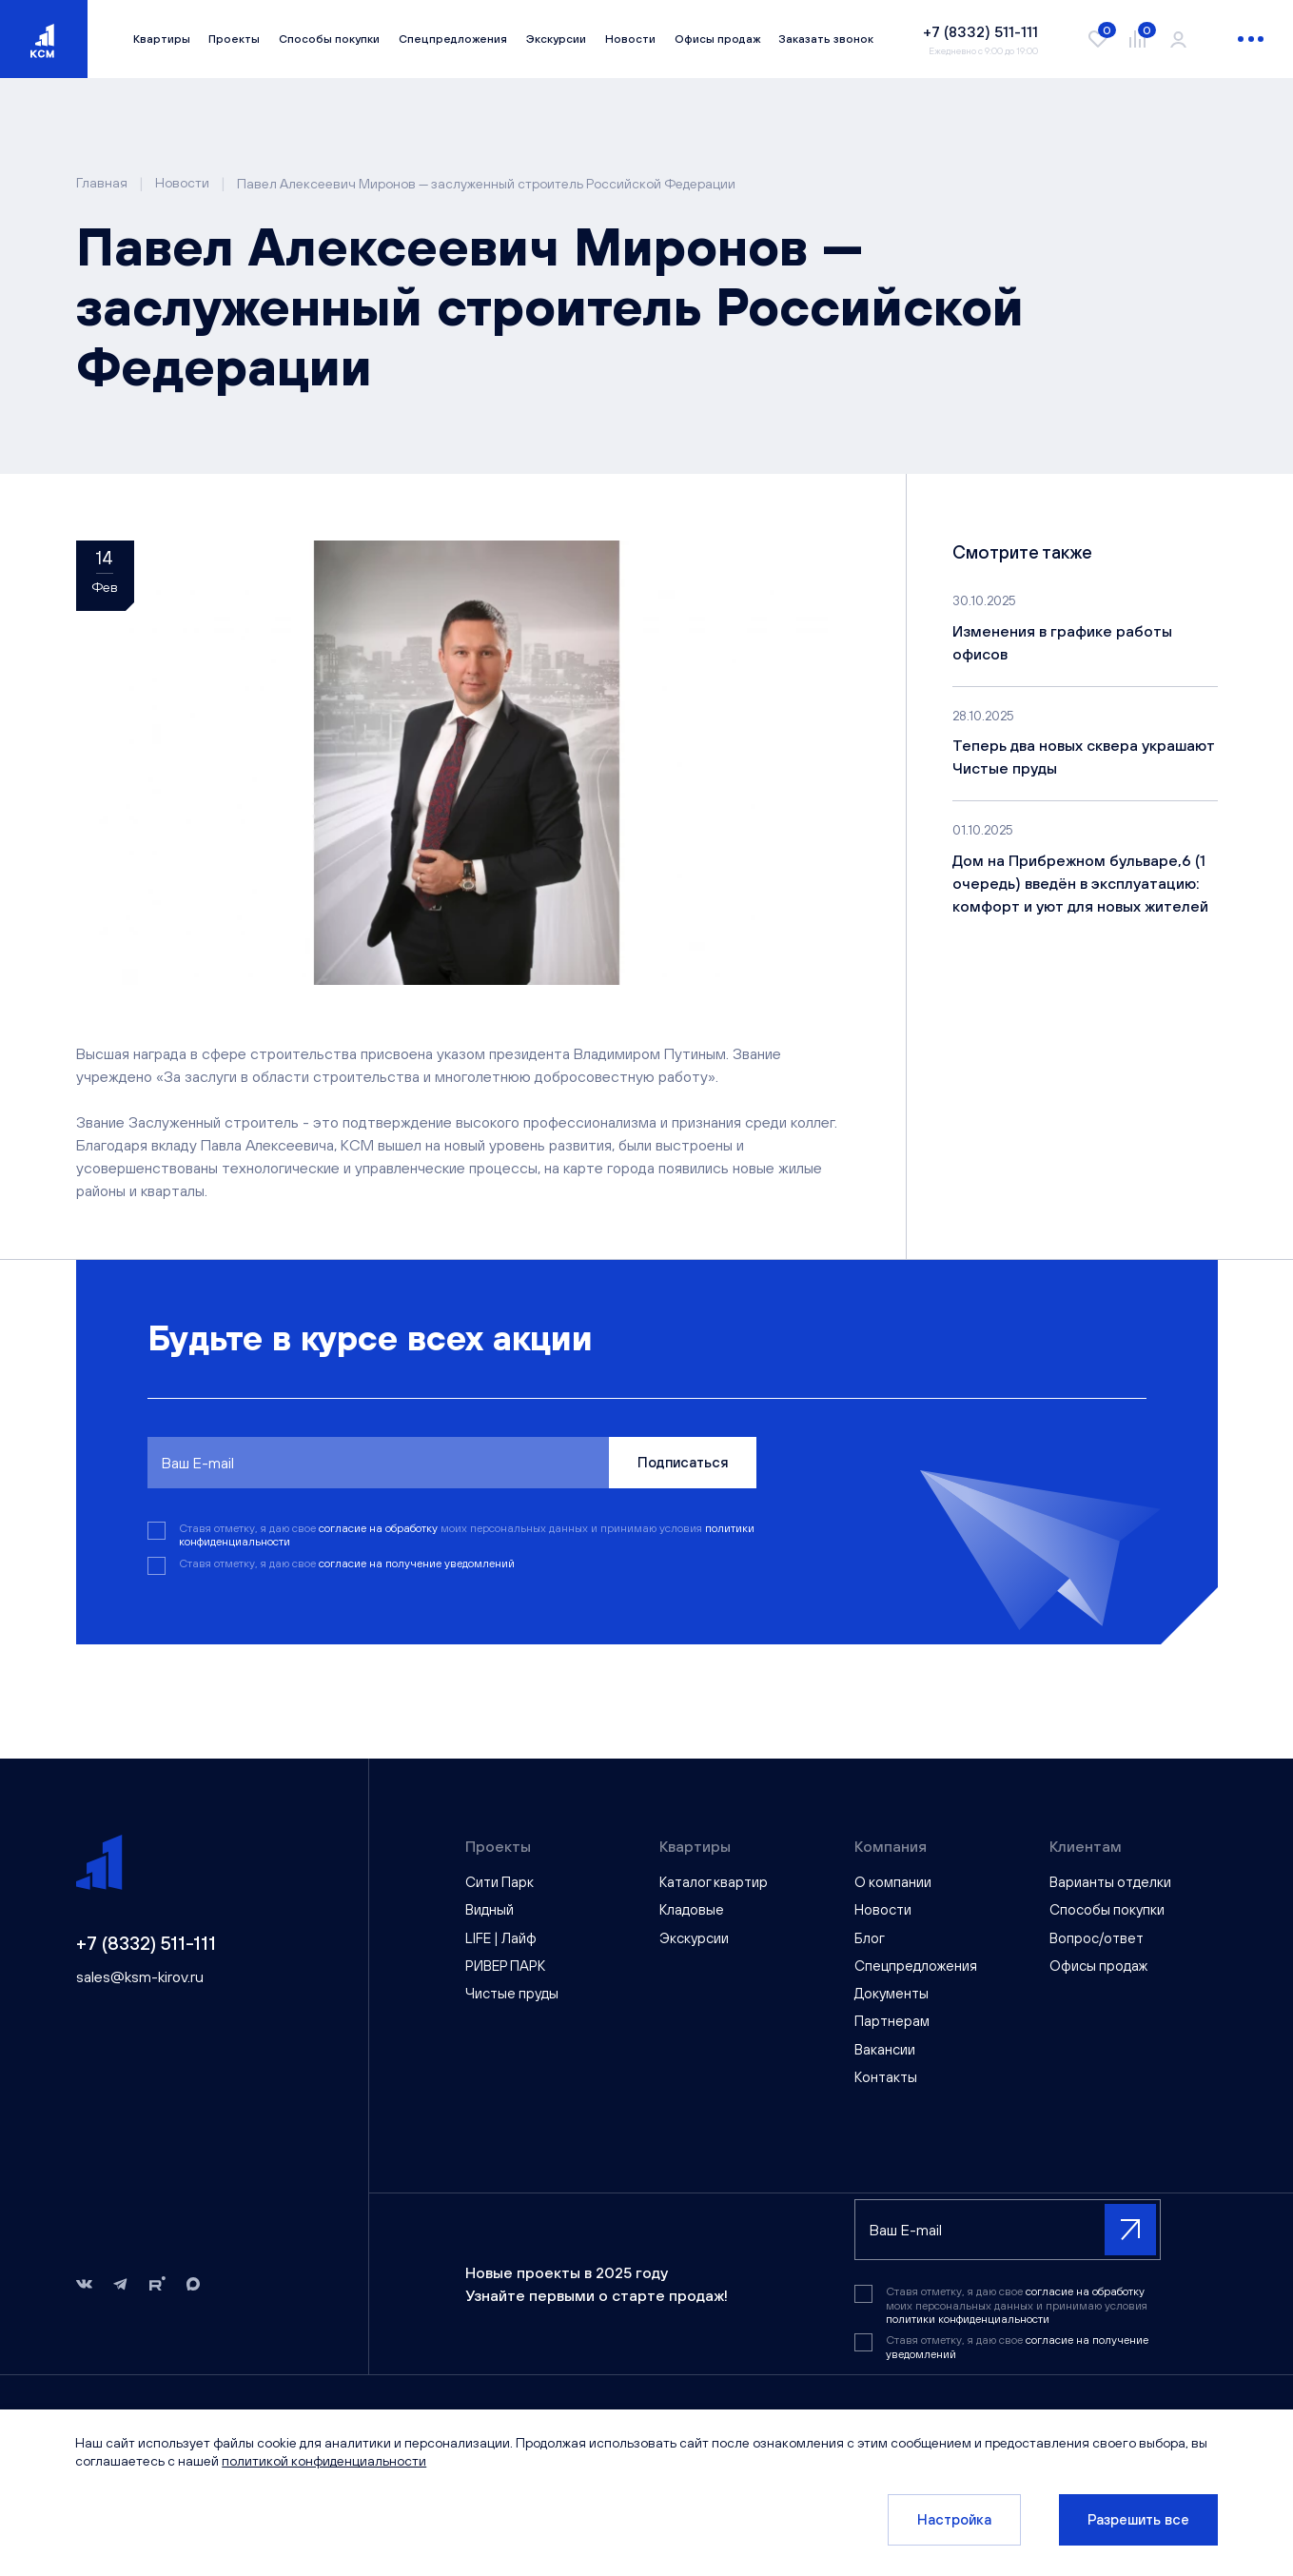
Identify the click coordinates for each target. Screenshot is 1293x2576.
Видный (489, 1909)
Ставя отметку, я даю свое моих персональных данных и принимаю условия (466, 1535)
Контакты (885, 2077)
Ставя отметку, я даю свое (347, 1563)
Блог (869, 1938)
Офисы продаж (717, 39)
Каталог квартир (713, 1882)
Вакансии (884, 2049)
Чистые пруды (511, 1993)
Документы (891, 1993)
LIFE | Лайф (501, 1938)
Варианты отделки (1110, 1882)
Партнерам (892, 2021)
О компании (892, 1882)
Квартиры (161, 39)
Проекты (234, 39)
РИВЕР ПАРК (505, 1965)
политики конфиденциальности (967, 2319)
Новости (630, 39)
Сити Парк (499, 1882)
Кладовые (691, 1909)
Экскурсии (556, 39)
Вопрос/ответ (1096, 1938)
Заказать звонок (825, 39)
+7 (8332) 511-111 (146, 1943)
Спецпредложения (453, 39)
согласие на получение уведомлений (417, 1563)
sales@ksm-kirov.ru (140, 1976)
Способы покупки (329, 39)
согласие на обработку (380, 1528)
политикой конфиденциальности (325, 2460)
